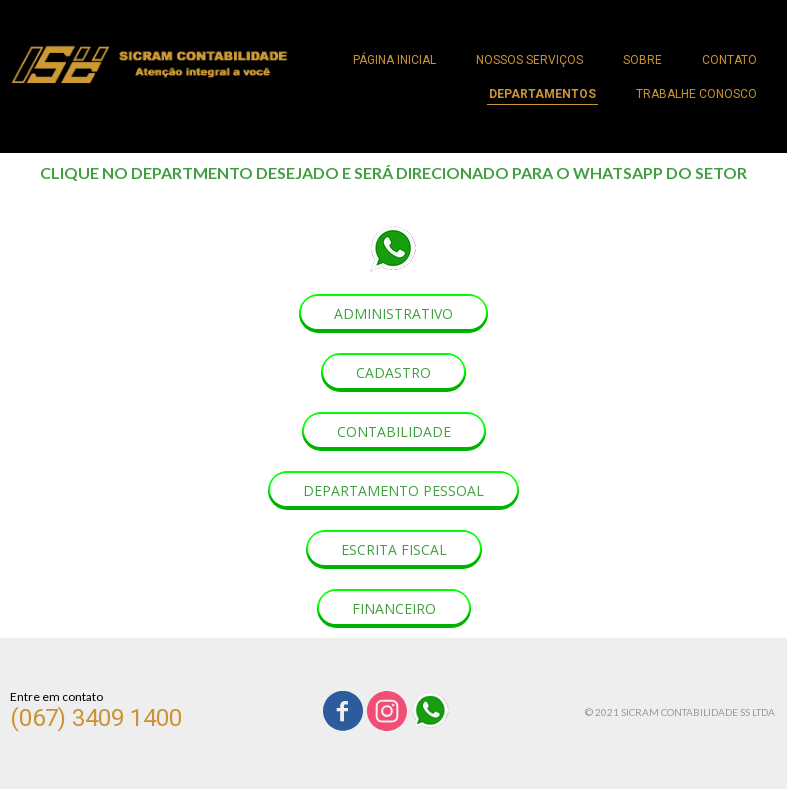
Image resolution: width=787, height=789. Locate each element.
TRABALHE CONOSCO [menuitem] (696, 94)
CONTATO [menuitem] (729, 60)
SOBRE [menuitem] (642, 60)
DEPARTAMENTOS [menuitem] (542, 94)
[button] (393, 313)
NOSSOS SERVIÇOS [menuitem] (529, 60)
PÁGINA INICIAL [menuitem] (394, 60)
